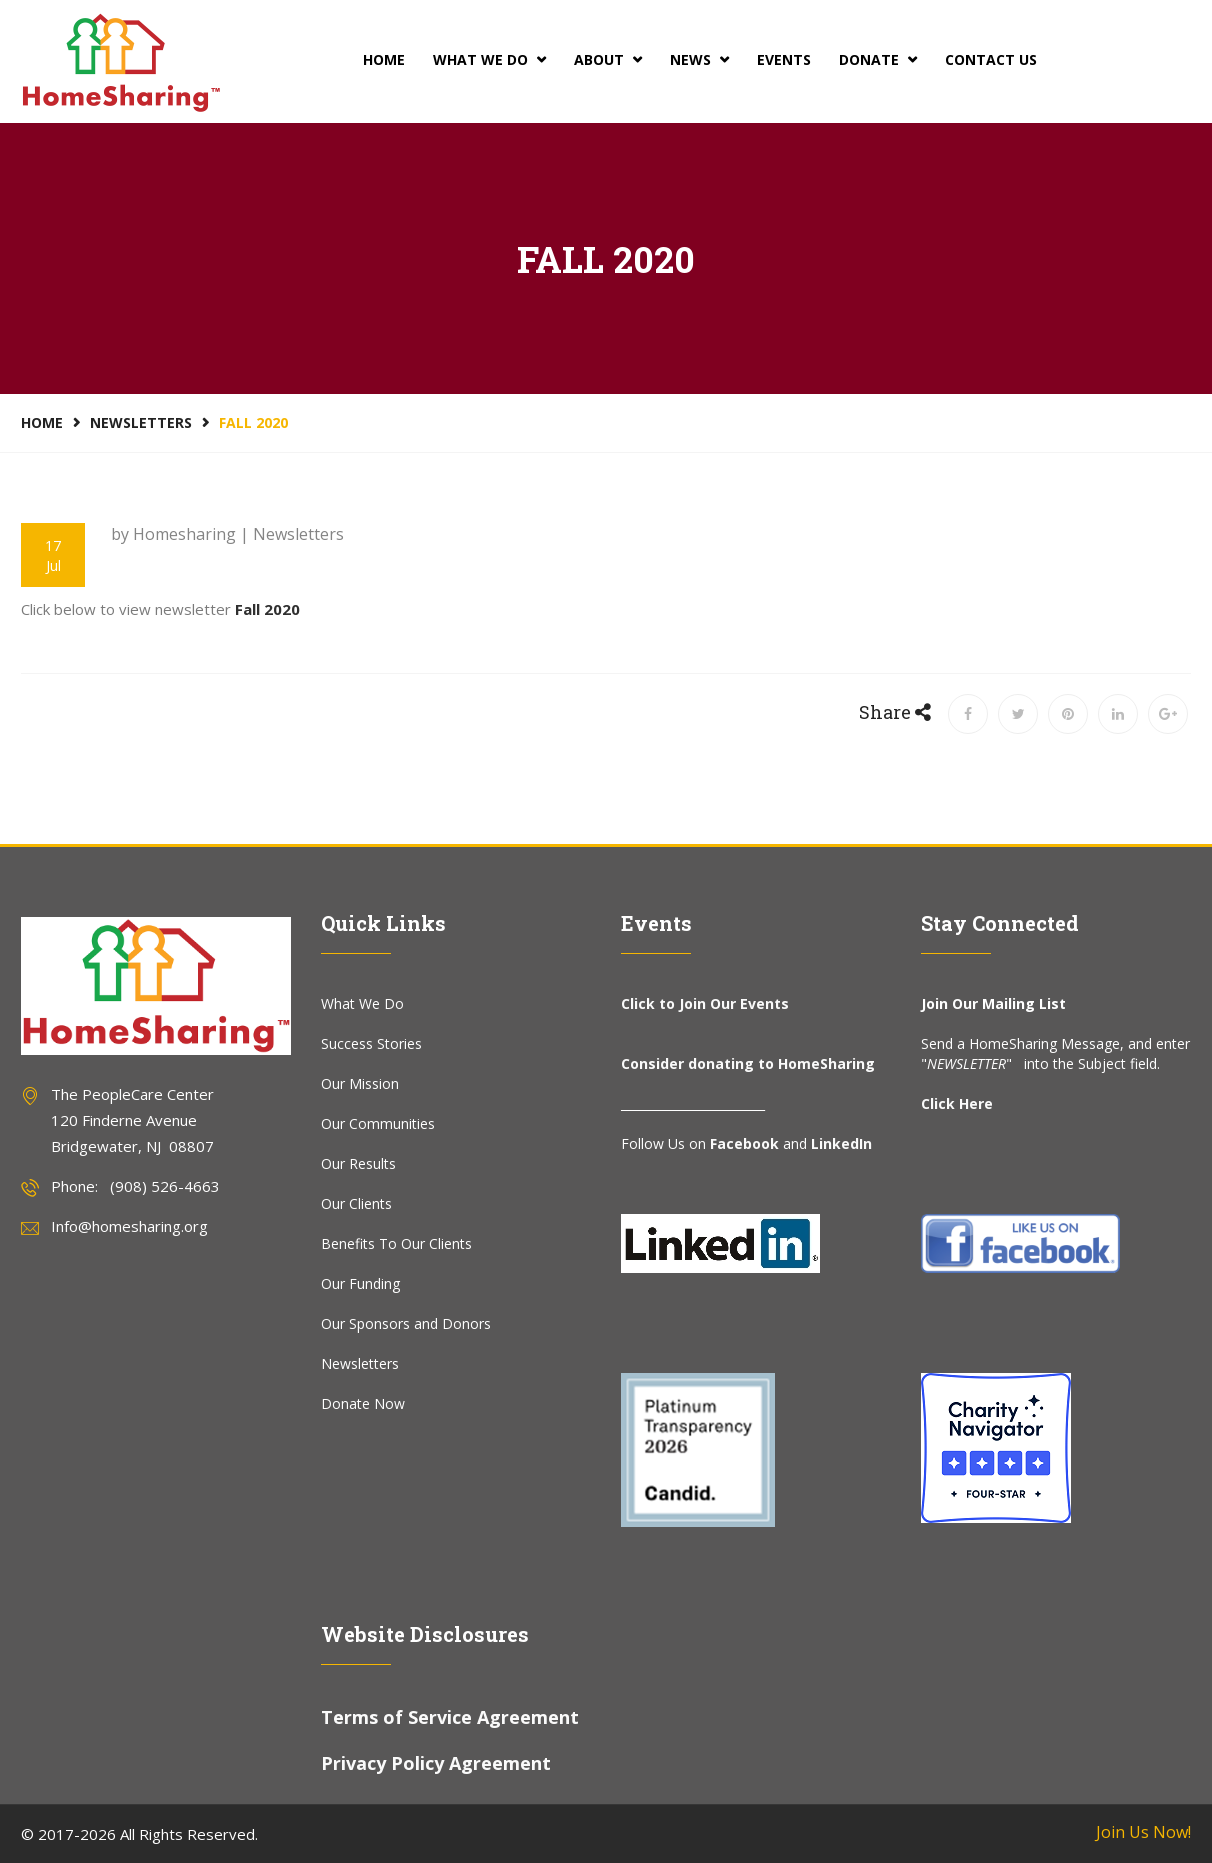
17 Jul (53, 555)
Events (784, 59)
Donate (878, 59)
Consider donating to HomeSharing (748, 1063)
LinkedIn (841, 1143)
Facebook (744, 1143)
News (699, 59)
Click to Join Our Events (705, 1003)
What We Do (489, 59)
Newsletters (141, 422)
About (608, 59)
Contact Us (991, 59)
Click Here (957, 1103)
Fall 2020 (267, 609)
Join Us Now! (1143, 1832)
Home (384, 59)
